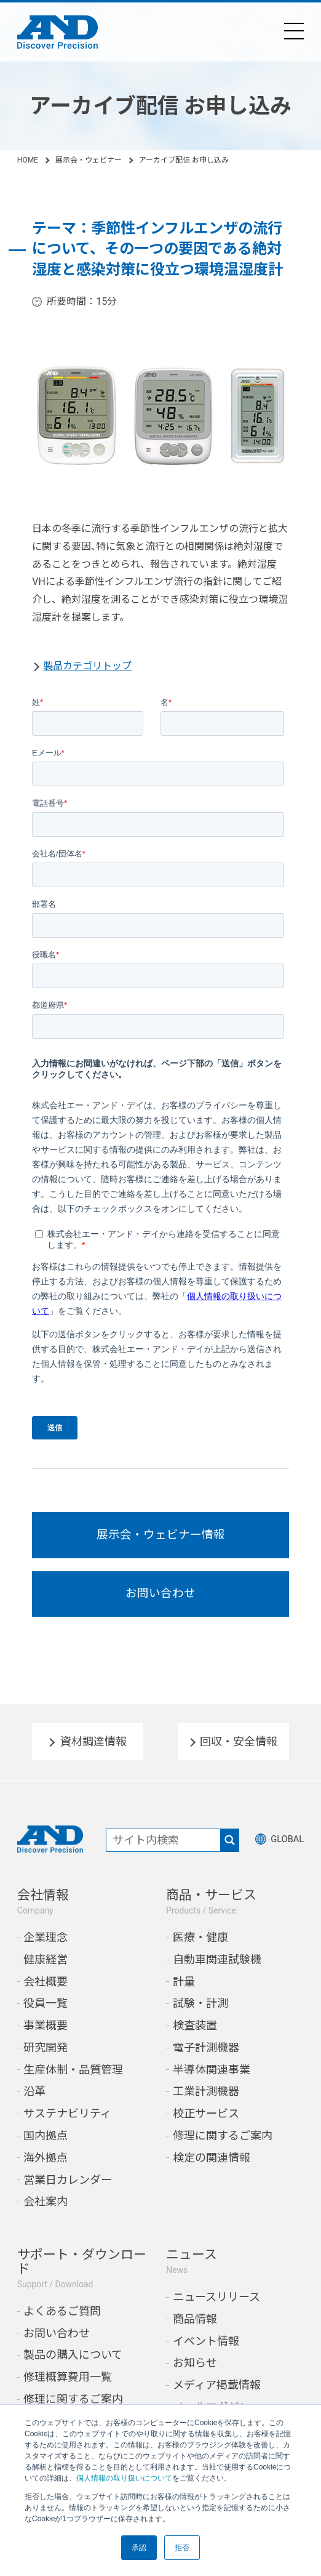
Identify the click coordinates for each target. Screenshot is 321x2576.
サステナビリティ (67, 2124)
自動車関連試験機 (217, 1970)
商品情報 (195, 2330)
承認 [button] (139, 2547)
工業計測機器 (206, 2102)
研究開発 (45, 2058)
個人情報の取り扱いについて (124, 2478)
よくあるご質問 (62, 2322)
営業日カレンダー (67, 2190)
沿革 (34, 2102)
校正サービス (206, 2124)
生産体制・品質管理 (73, 2080)
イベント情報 (206, 2351)
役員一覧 (45, 2014)
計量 (184, 1992)
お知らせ (195, 2373)
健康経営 (45, 1970)
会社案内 (45, 2212)
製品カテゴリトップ (87, 666)
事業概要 (45, 2036)
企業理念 (45, 1948)
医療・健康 (200, 1948)
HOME (27, 160)
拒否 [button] (182, 2547)
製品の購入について (72, 2365)
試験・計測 (200, 2014)
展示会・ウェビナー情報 (161, 1537)
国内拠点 (45, 2146)
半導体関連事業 (211, 2080)
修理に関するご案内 (222, 2146)
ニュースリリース (216, 2307)
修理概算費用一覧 (67, 2387)
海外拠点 (45, 2168)
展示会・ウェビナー (88, 160)
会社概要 (45, 1992)
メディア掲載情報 (217, 2395)
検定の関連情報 (211, 2168)
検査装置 (195, 2036)
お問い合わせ (160, 1602)
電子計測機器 (206, 2058)
